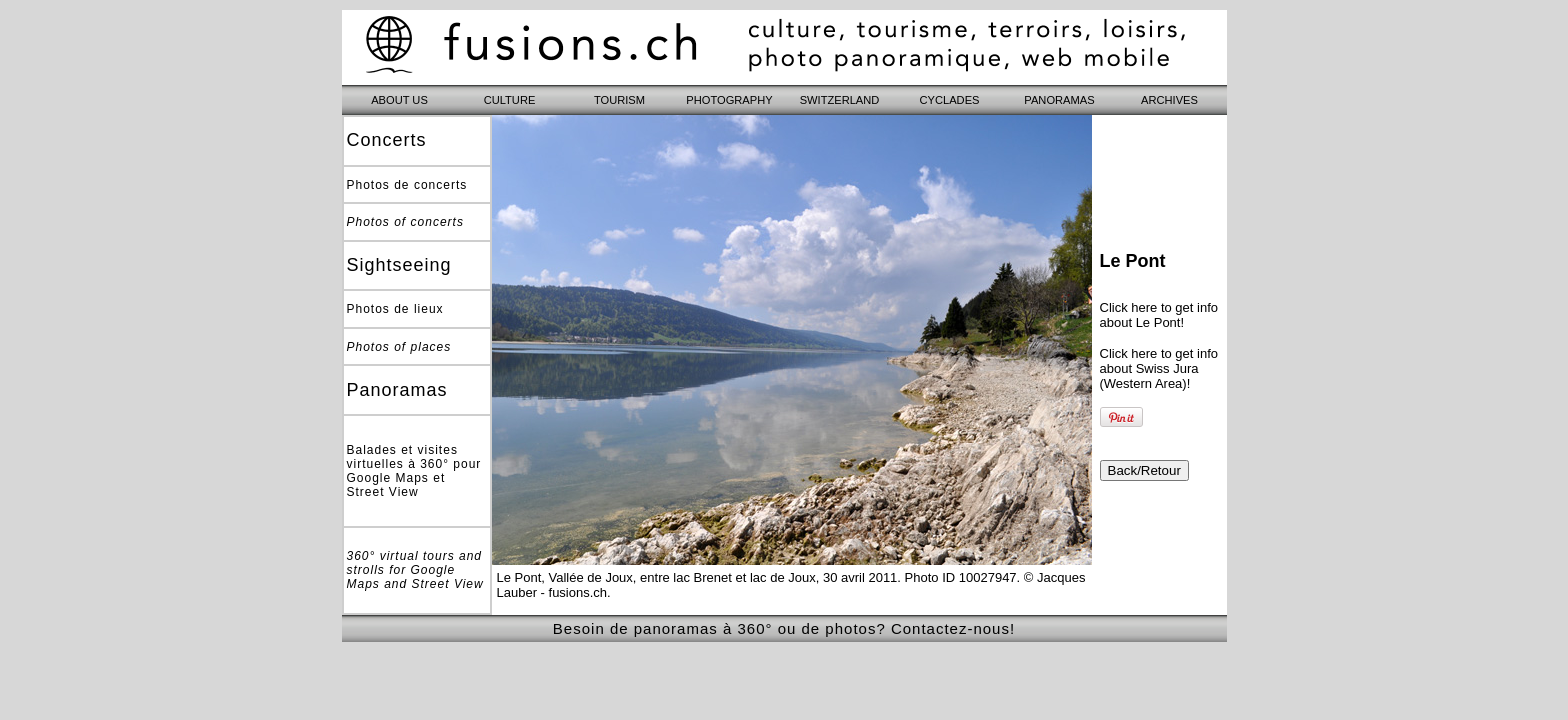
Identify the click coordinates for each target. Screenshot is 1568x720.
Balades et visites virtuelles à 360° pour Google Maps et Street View (414, 471)
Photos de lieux (395, 309)
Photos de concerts (407, 185)
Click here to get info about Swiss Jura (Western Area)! (1159, 368)
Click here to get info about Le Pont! (1159, 315)
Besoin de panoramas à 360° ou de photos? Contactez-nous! (784, 628)
